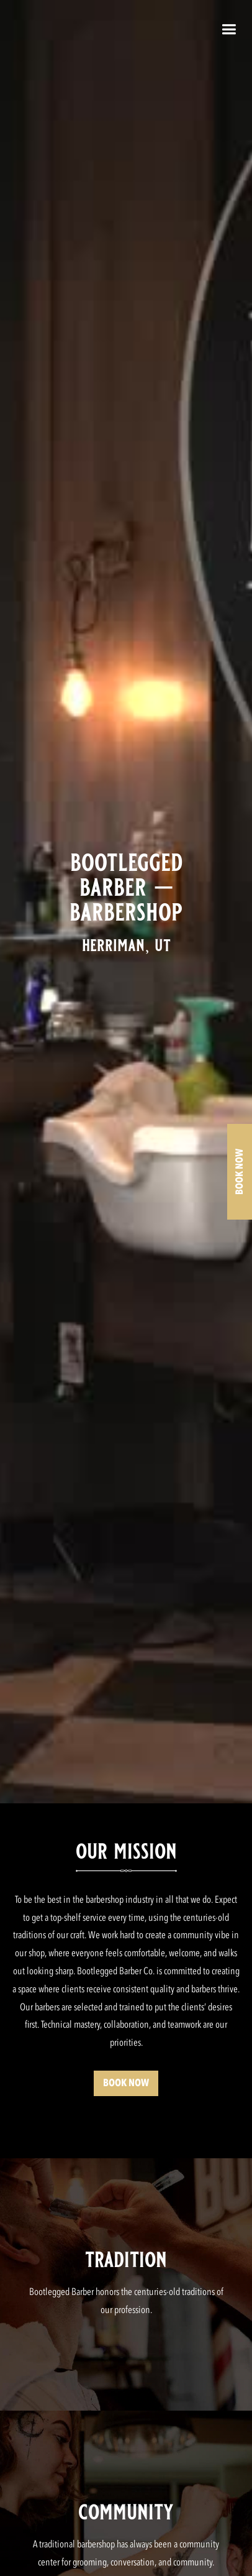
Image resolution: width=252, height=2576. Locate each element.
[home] (123, 32)
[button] (229, 32)
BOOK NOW (126, 2083)
